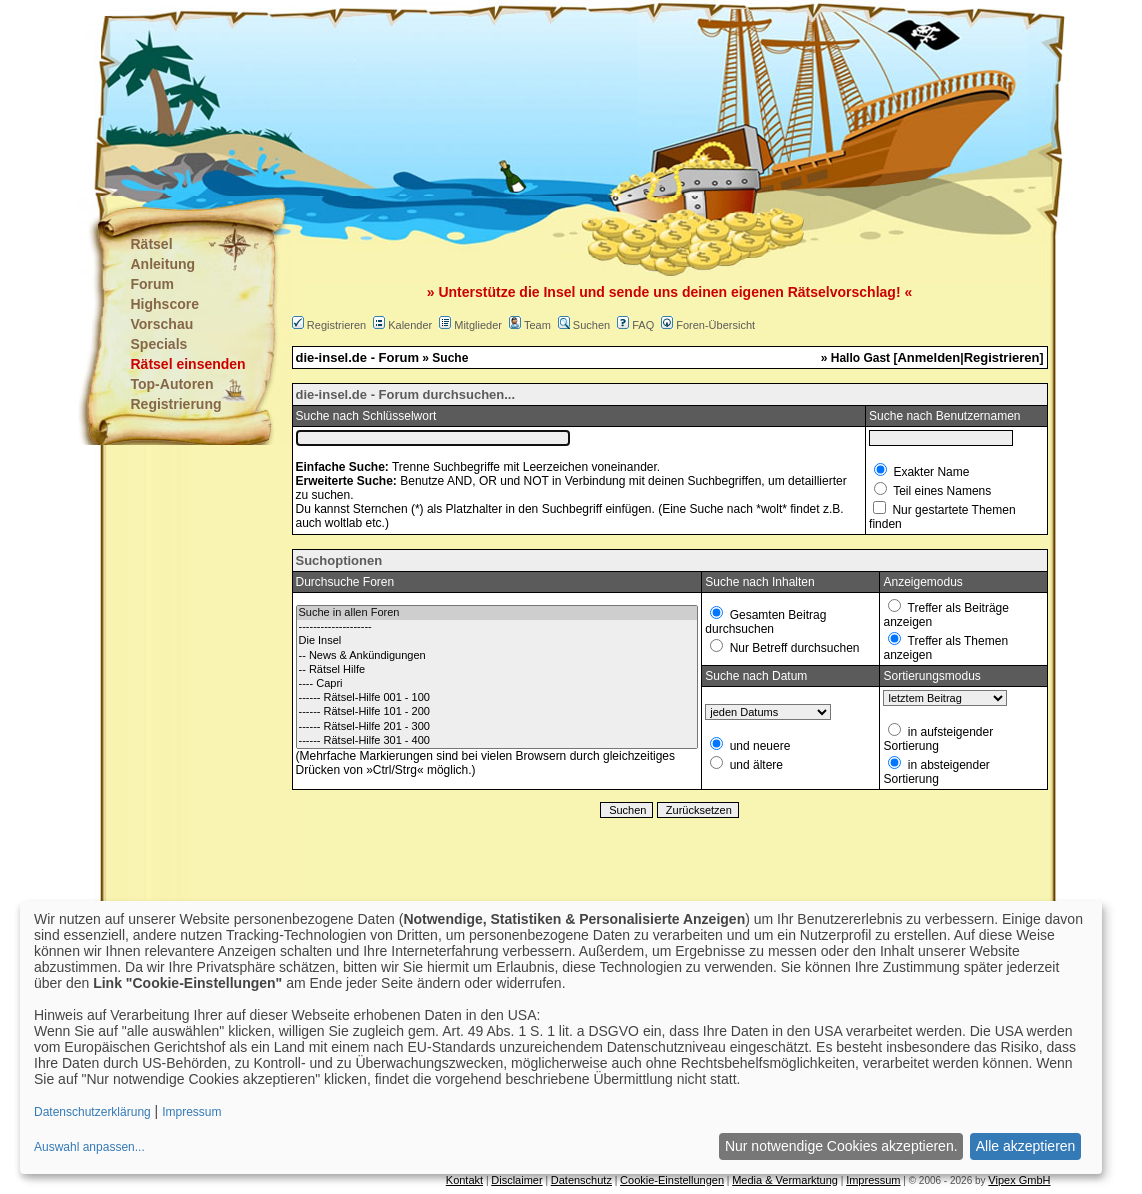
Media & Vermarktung (785, 1180)
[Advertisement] (472, 100)
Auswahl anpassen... (89, 1147)
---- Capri (497, 684)
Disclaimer (516, 1180)
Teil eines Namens (940, 491)
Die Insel (497, 641)
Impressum (873, 1180)
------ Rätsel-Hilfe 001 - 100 (497, 698)
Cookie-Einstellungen (672, 1180)
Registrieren (336, 325)
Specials (159, 344)
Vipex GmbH (1019, 1180)
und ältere (754, 765)
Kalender (410, 325)
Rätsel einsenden (188, 364)
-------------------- (497, 627)
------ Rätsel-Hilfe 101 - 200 (497, 712)
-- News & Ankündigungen (497, 656)
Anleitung (163, 264)
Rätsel (152, 244)
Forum (153, 284)
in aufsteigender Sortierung (938, 739)
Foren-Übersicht (715, 325)
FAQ (643, 325)
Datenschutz (581, 1180)
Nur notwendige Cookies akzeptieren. (841, 1146)
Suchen (591, 325)
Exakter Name (929, 472)
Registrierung (176, 404)
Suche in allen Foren (497, 613)
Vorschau (162, 324)
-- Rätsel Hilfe (497, 670)
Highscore (165, 304)
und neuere (758, 746)
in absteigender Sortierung (936, 772)
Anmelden (928, 357)
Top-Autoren (172, 384)
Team (537, 325)
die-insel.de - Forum (358, 357)
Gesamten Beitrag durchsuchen (765, 622)
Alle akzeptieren (1026, 1146)
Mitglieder (478, 325)
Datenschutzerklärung (92, 1112)
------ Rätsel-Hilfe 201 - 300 (497, 727)
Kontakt (464, 1180)
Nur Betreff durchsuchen (792, 648)
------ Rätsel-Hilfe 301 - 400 (497, 741)
